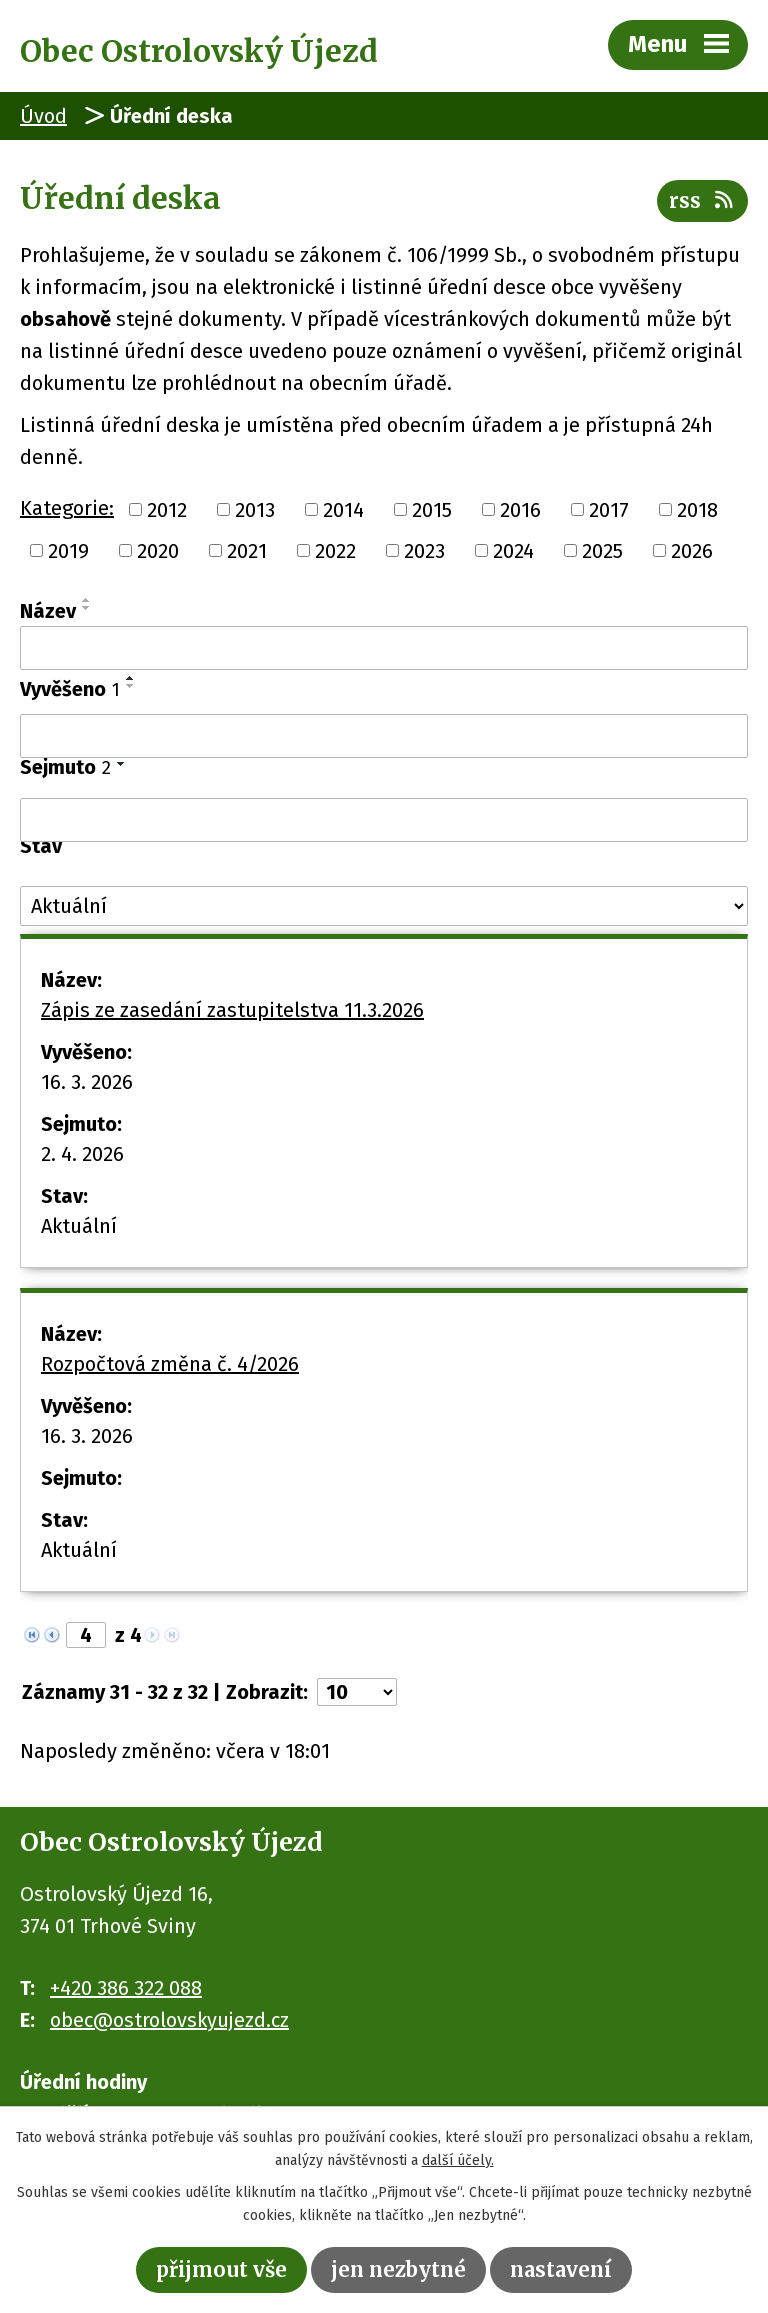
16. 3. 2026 (87, 1082)
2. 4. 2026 (82, 1154)
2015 (432, 509)
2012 (167, 509)
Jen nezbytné (398, 2269)
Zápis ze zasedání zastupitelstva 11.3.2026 (232, 1010)
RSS (702, 200)
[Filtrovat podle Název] (384, 648)
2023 (424, 551)
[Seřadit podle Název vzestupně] (87, 600)
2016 (520, 509)
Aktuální (79, 1226)
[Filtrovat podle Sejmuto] (384, 820)
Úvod (43, 116)
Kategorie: (67, 508)
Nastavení (561, 2269)
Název (48, 611)
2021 (247, 551)
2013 (255, 509)
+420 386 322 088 (126, 1988)
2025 (602, 551)
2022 (335, 551)
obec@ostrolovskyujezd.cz (169, 2020)
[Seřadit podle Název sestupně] (87, 608)
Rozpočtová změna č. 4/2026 (170, 1364)
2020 (158, 551)
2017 (609, 509)
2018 (697, 509)
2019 (68, 551)
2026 (692, 551)
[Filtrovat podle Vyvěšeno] (384, 736)
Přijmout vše (221, 2269)
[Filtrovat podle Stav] (384, 906)
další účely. (458, 2160)
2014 (343, 509)
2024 (513, 551)
